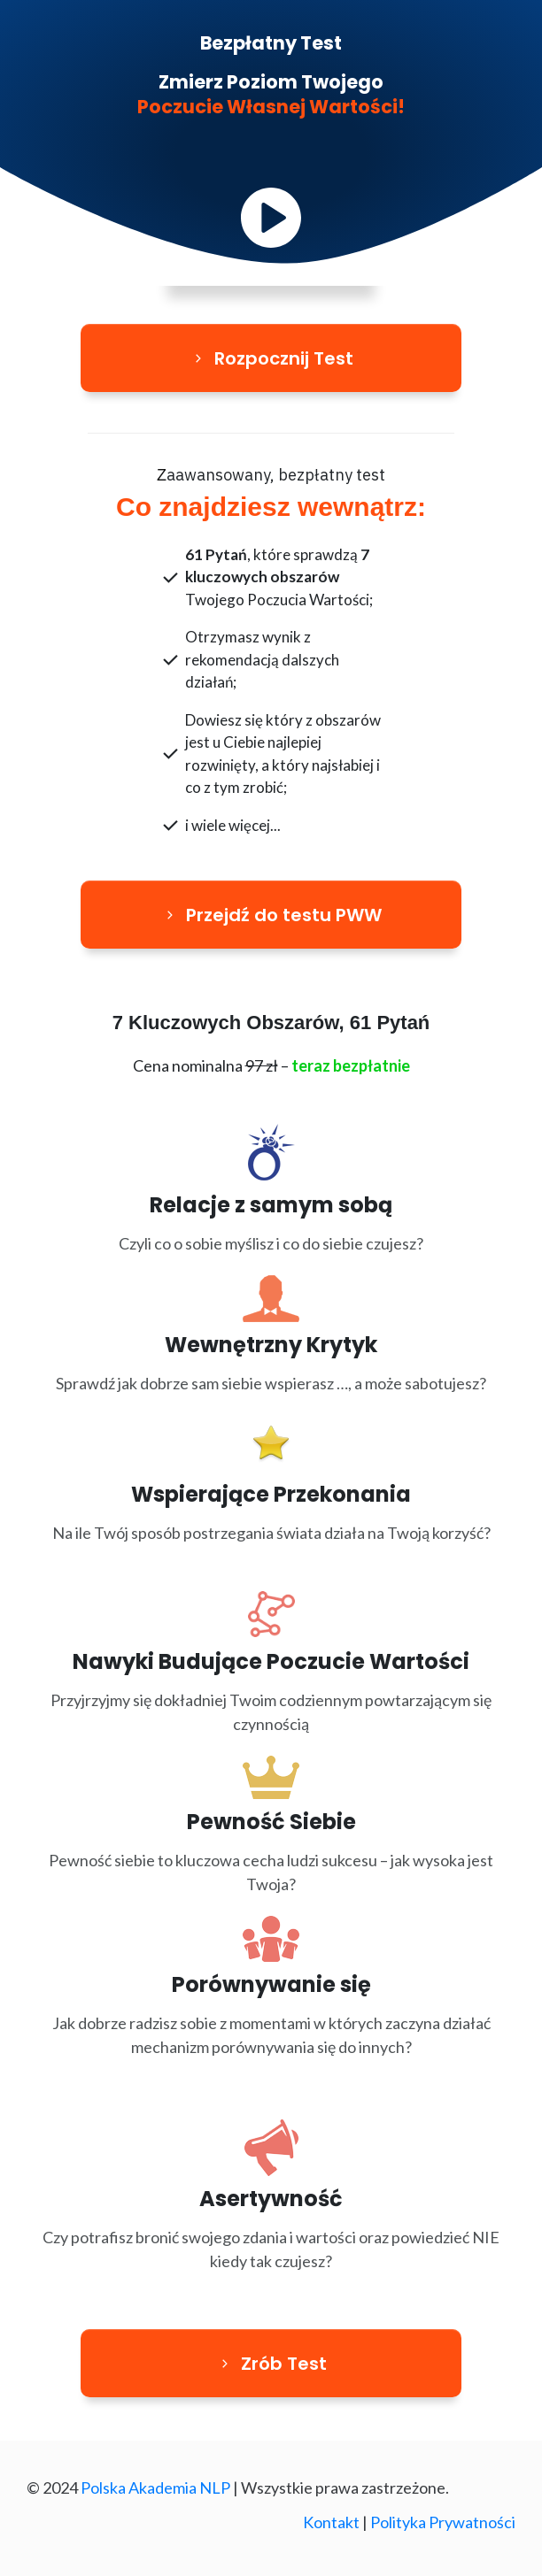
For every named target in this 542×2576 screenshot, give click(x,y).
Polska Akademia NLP (155, 2487)
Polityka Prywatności (442, 2522)
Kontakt (331, 2522)
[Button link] (271, 358)
